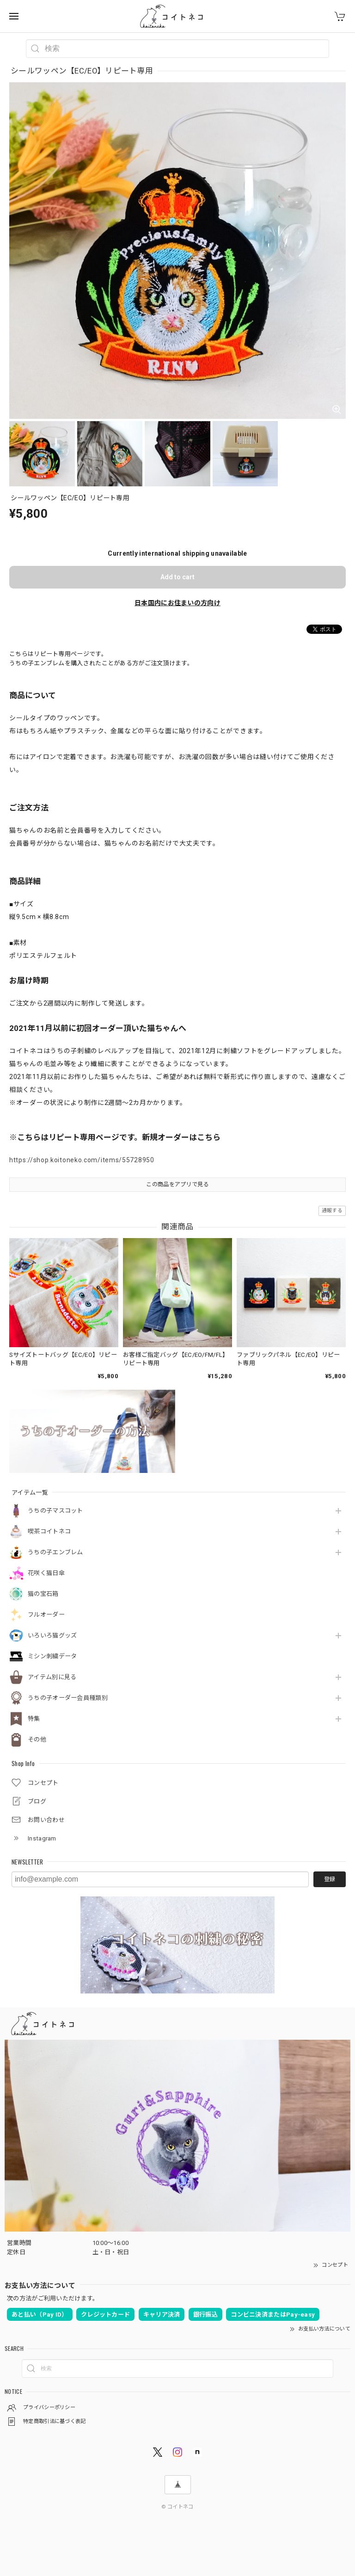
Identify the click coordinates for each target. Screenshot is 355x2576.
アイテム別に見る (52, 1677)
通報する (332, 1211)
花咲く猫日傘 (46, 1573)
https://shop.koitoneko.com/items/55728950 (81, 1160)
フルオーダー (46, 1614)
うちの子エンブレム (55, 1552)
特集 (34, 1718)
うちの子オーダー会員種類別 (68, 1697)
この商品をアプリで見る (177, 1184)
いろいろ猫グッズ (52, 1635)
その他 (37, 1739)
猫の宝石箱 (43, 1593)
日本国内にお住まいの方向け (177, 603)
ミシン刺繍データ (52, 1656)
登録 (329, 1879)
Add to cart (177, 577)
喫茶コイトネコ (49, 1531)
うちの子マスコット (55, 1510)
